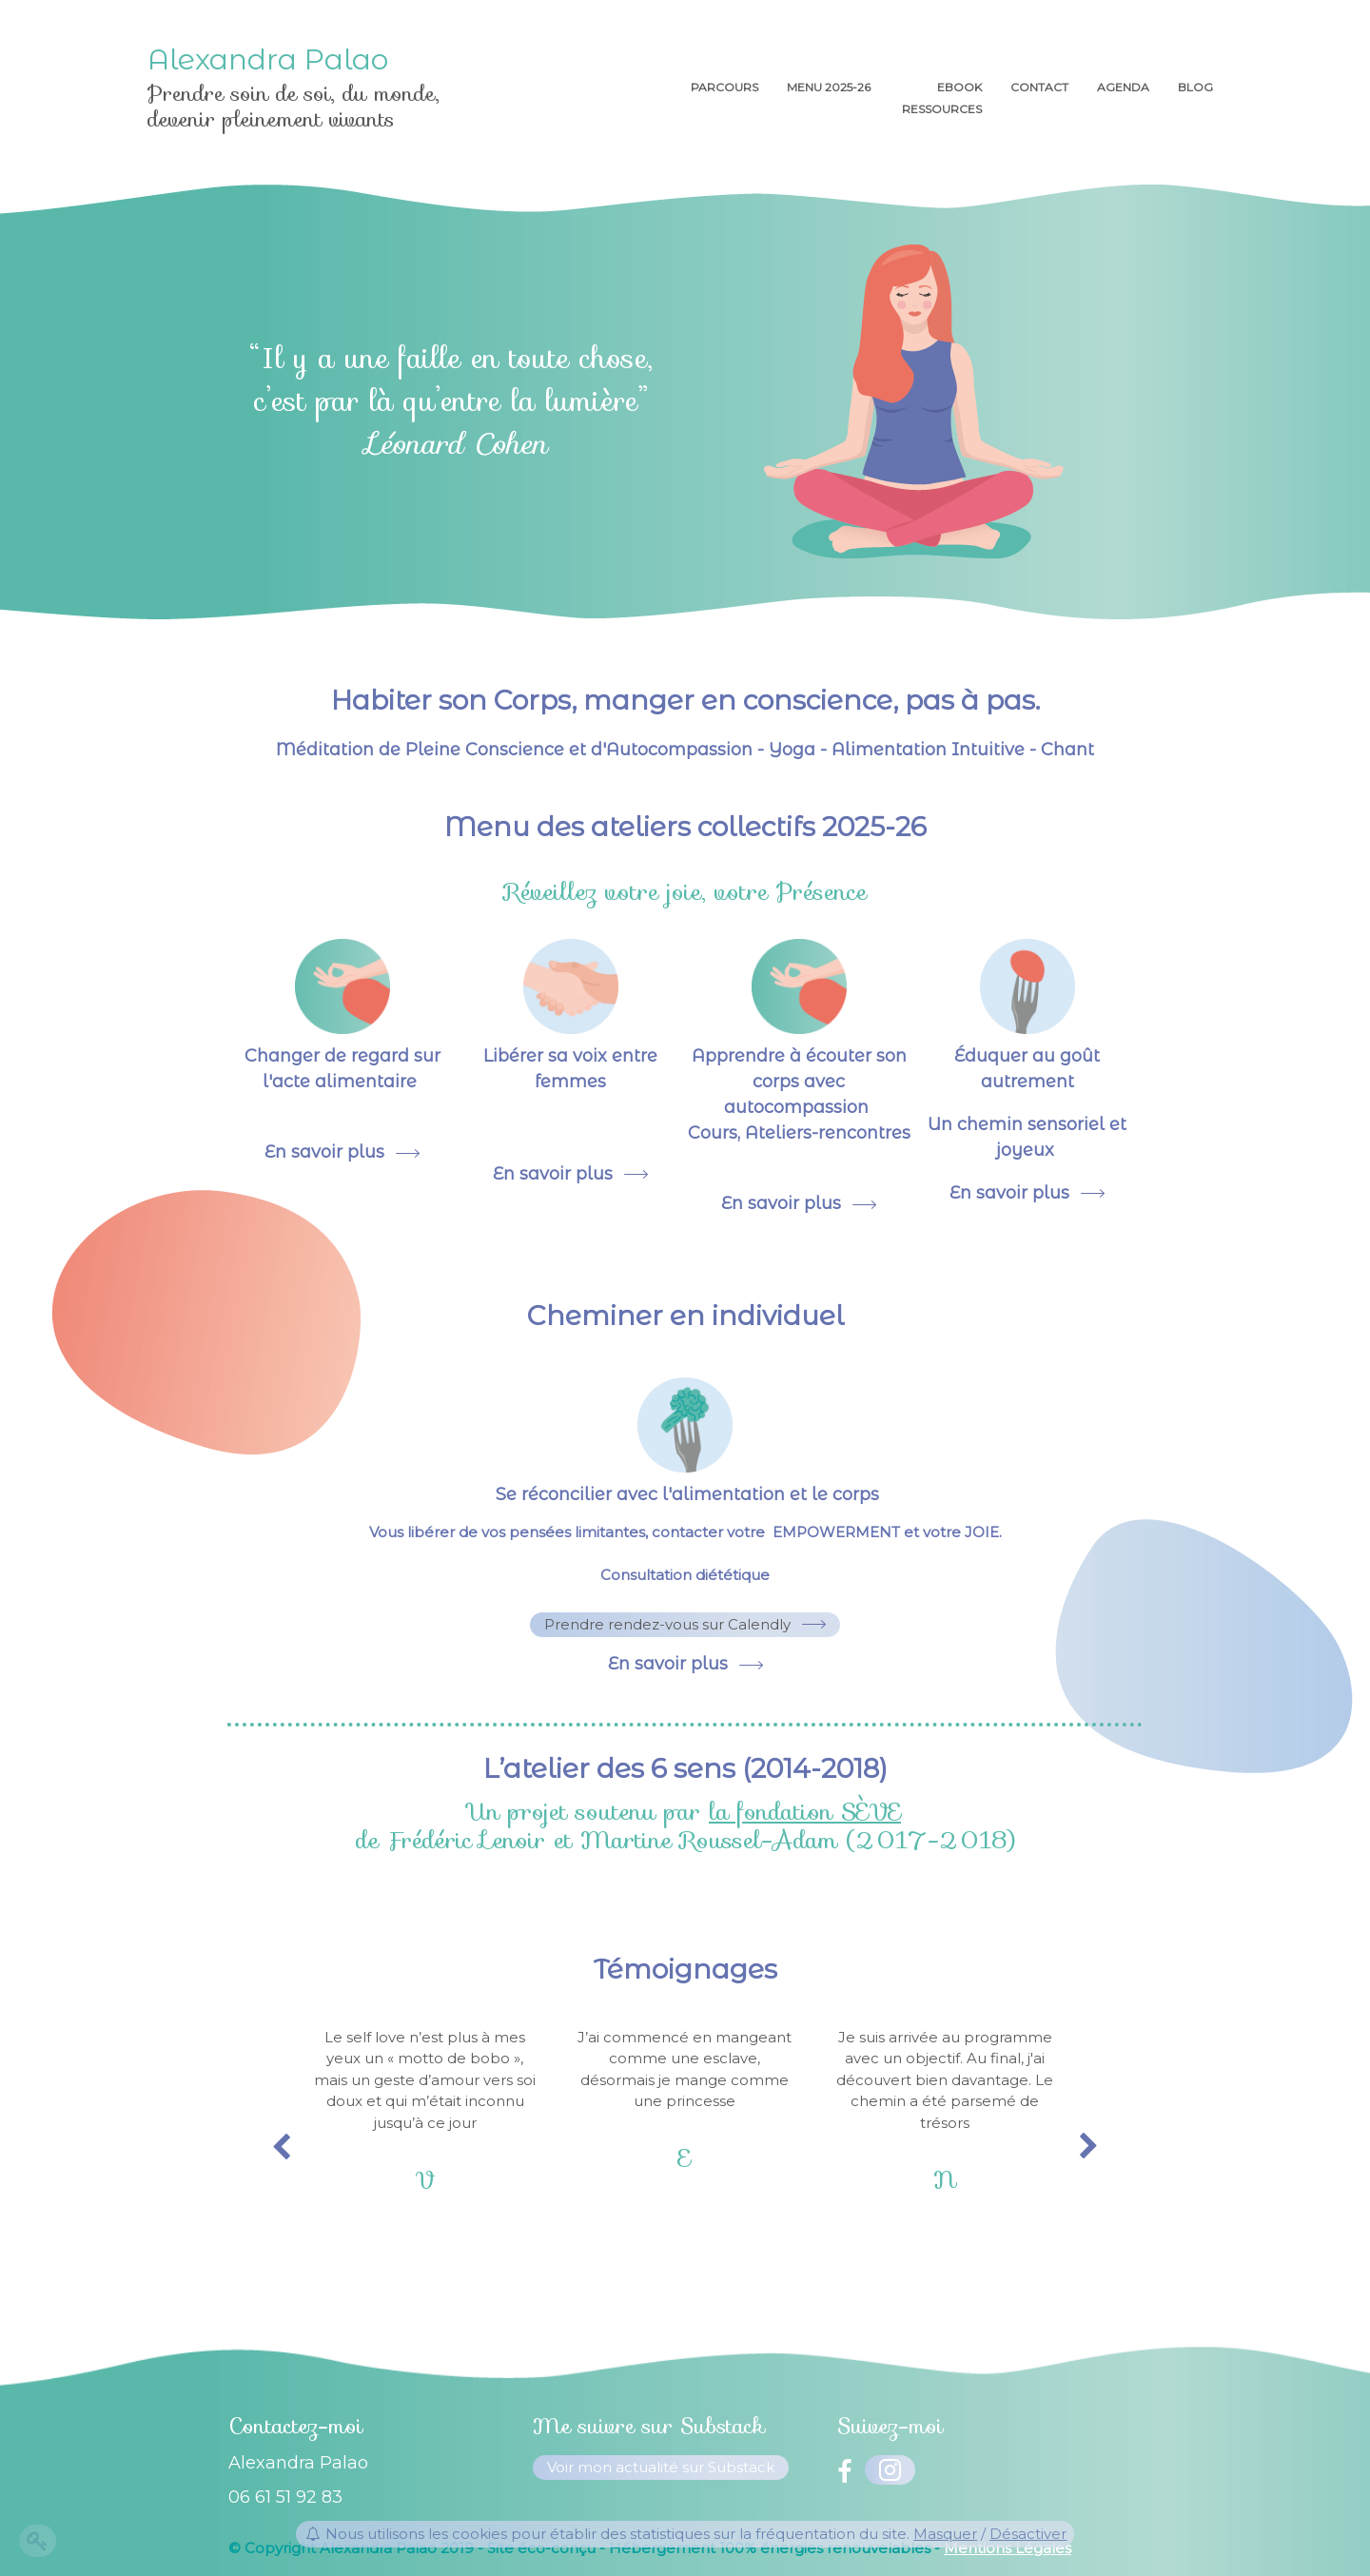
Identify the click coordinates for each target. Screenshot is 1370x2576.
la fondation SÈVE (805, 1811)
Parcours (724, 87)
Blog (1195, 87)
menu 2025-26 (830, 87)
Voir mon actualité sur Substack (660, 2467)
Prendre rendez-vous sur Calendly (667, 1624)
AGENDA (1123, 87)
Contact (1039, 87)
